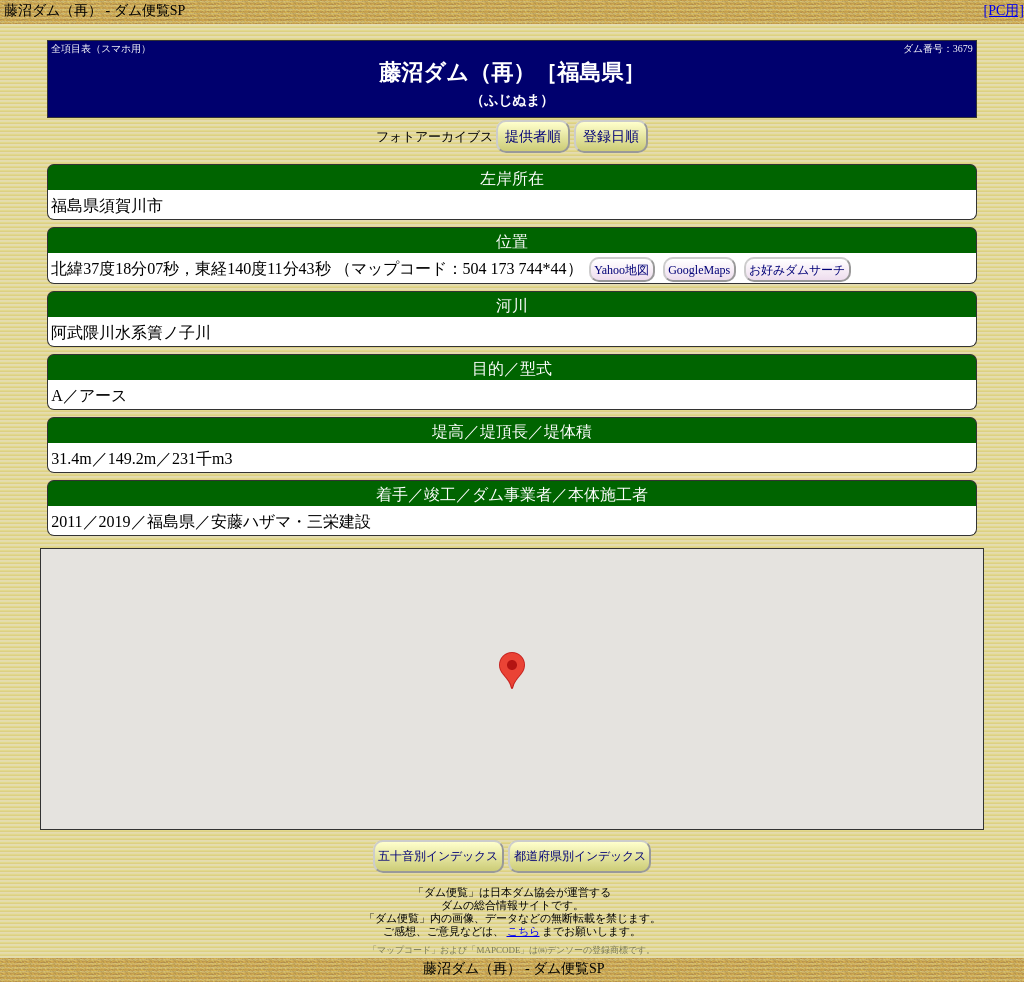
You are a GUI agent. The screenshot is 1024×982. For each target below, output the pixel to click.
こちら (523, 931)
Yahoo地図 (621, 270)
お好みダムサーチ (797, 270)
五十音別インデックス (438, 857)
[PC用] (1004, 10)
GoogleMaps (699, 270)
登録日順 (611, 136)
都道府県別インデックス (580, 857)
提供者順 (533, 136)
